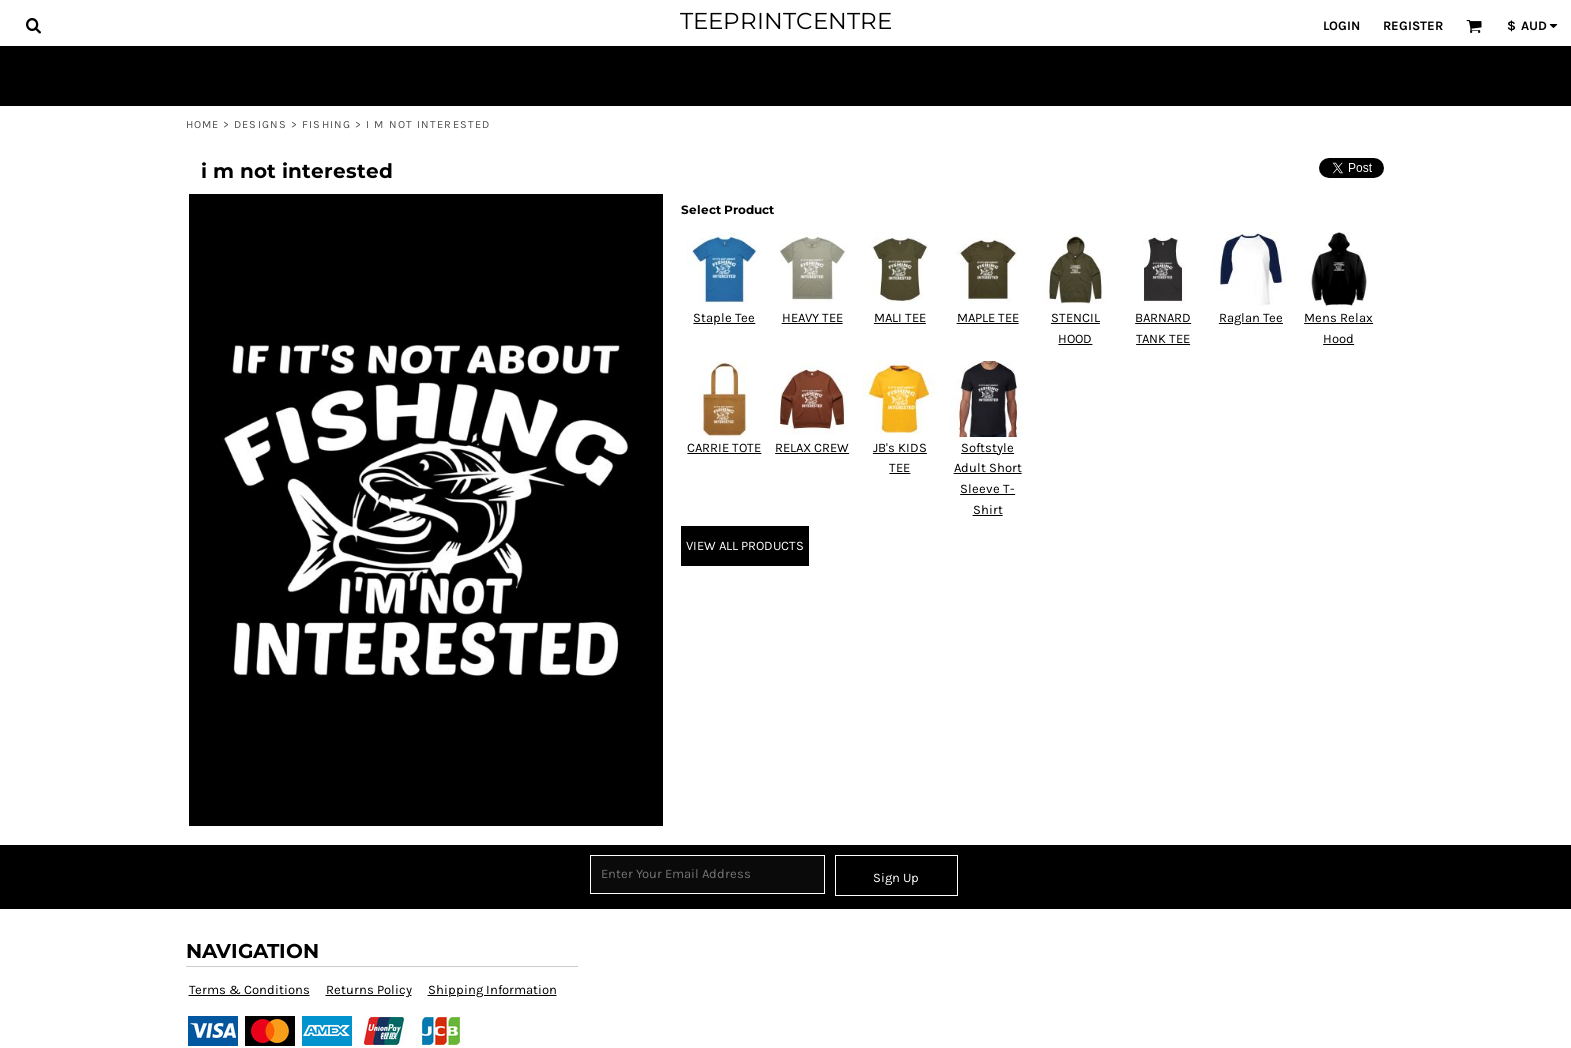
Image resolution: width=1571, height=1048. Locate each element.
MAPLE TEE (988, 317)
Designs (260, 124)
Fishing (326, 124)
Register (1413, 25)
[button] (33, 25)
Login (1341, 25)
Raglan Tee (1251, 317)
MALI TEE (900, 317)
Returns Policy (369, 989)
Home (202, 124)
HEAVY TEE (812, 317)
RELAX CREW (812, 447)
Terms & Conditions (249, 989)
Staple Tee (724, 317)
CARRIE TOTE (724, 447)
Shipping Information (492, 989)
